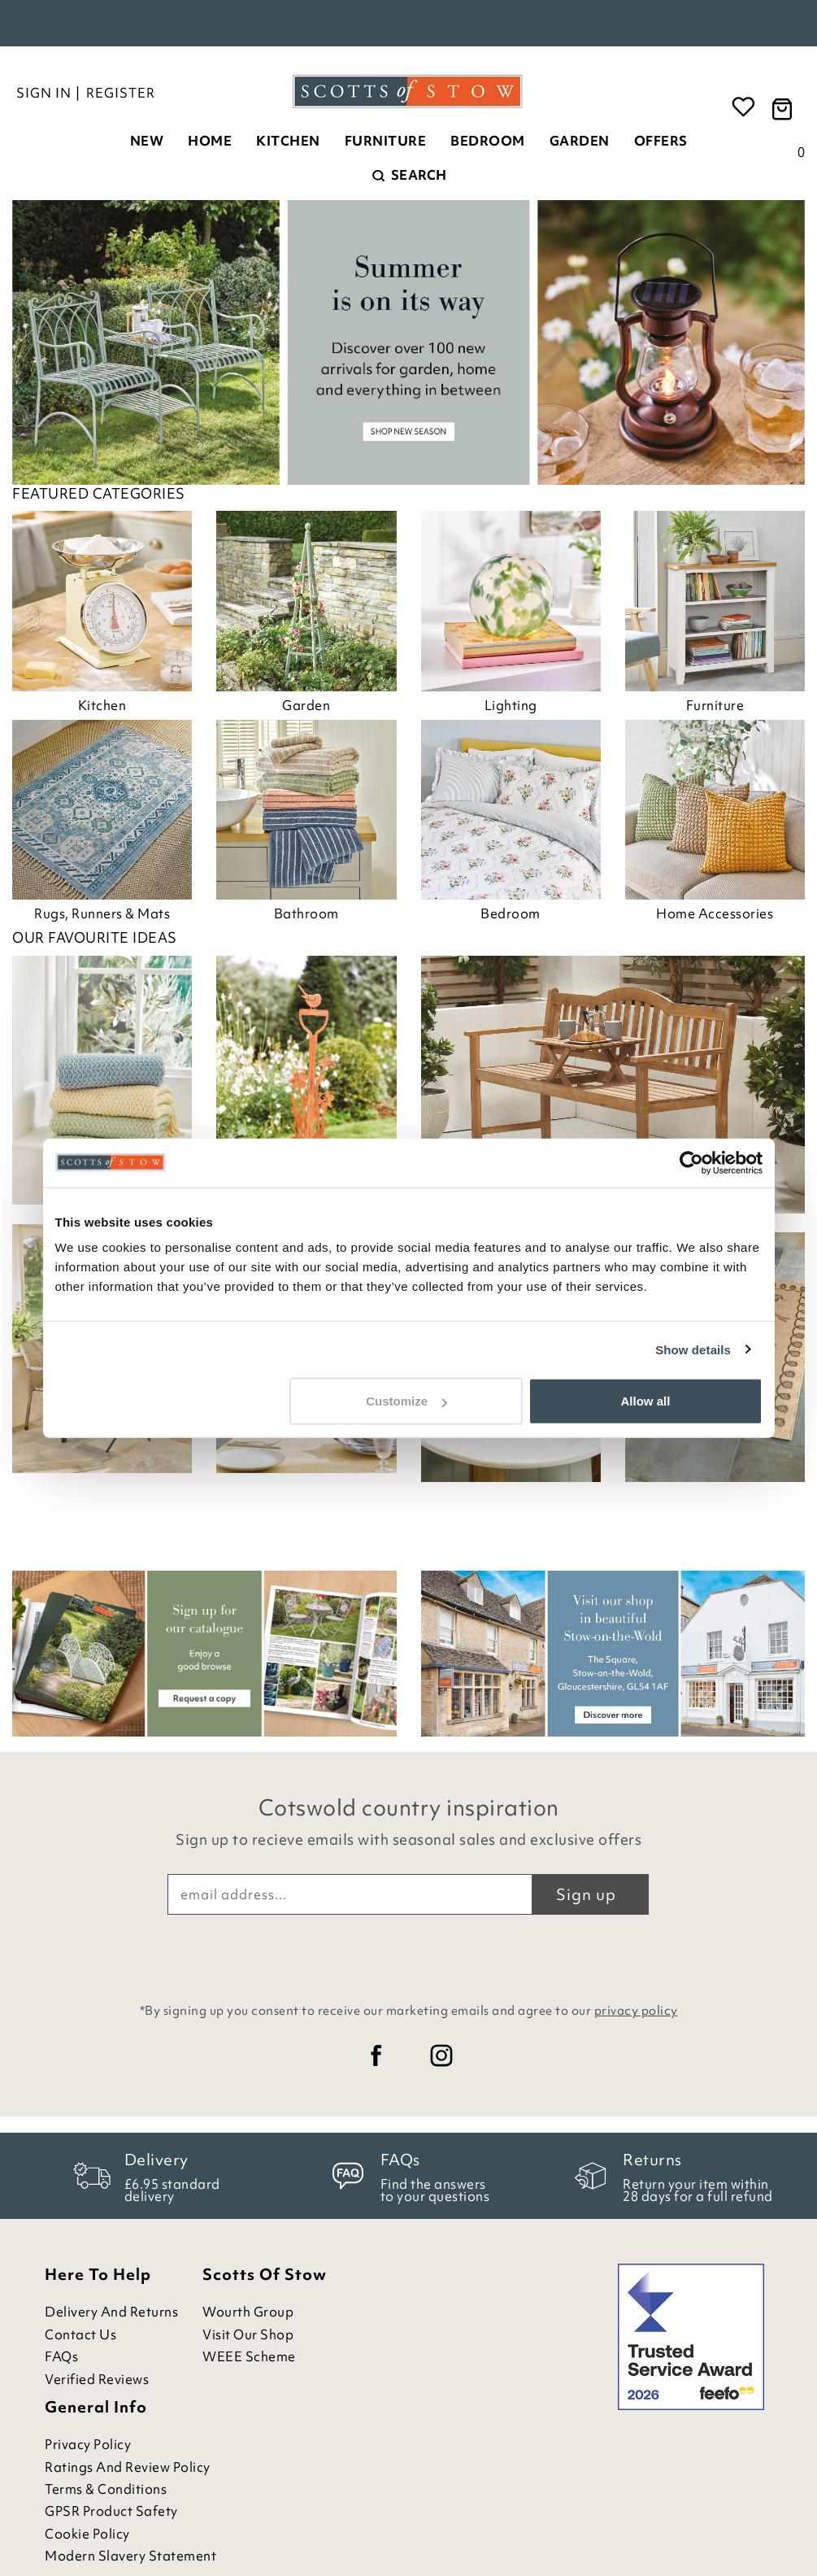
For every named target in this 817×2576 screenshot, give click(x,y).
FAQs (61, 2356)
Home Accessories (714, 913)
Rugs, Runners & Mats (102, 913)
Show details (693, 1349)
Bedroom (487, 141)
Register (120, 93)
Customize (406, 1401)
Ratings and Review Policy (128, 2467)
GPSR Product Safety (111, 2511)
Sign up (586, 1894)
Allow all (646, 1401)
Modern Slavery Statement (130, 2556)
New (147, 141)
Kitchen (288, 141)
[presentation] (408, 1954)
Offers (661, 141)
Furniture (386, 141)
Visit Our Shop (247, 2334)
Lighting (511, 705)
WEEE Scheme (249, 2356)
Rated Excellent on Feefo (408, 24)
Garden (580, 141)
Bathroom (306, 913)
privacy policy (636, 2011)
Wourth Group (247, 2312)
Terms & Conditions (106, 2489)
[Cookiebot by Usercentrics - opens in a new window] (691, 1162)
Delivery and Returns (111, 2312)
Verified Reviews (97, 2379)
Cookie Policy (87, 2534)
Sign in (44, 93)
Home (210, 141)
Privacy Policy (88, 2444)
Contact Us (80, 2334)
